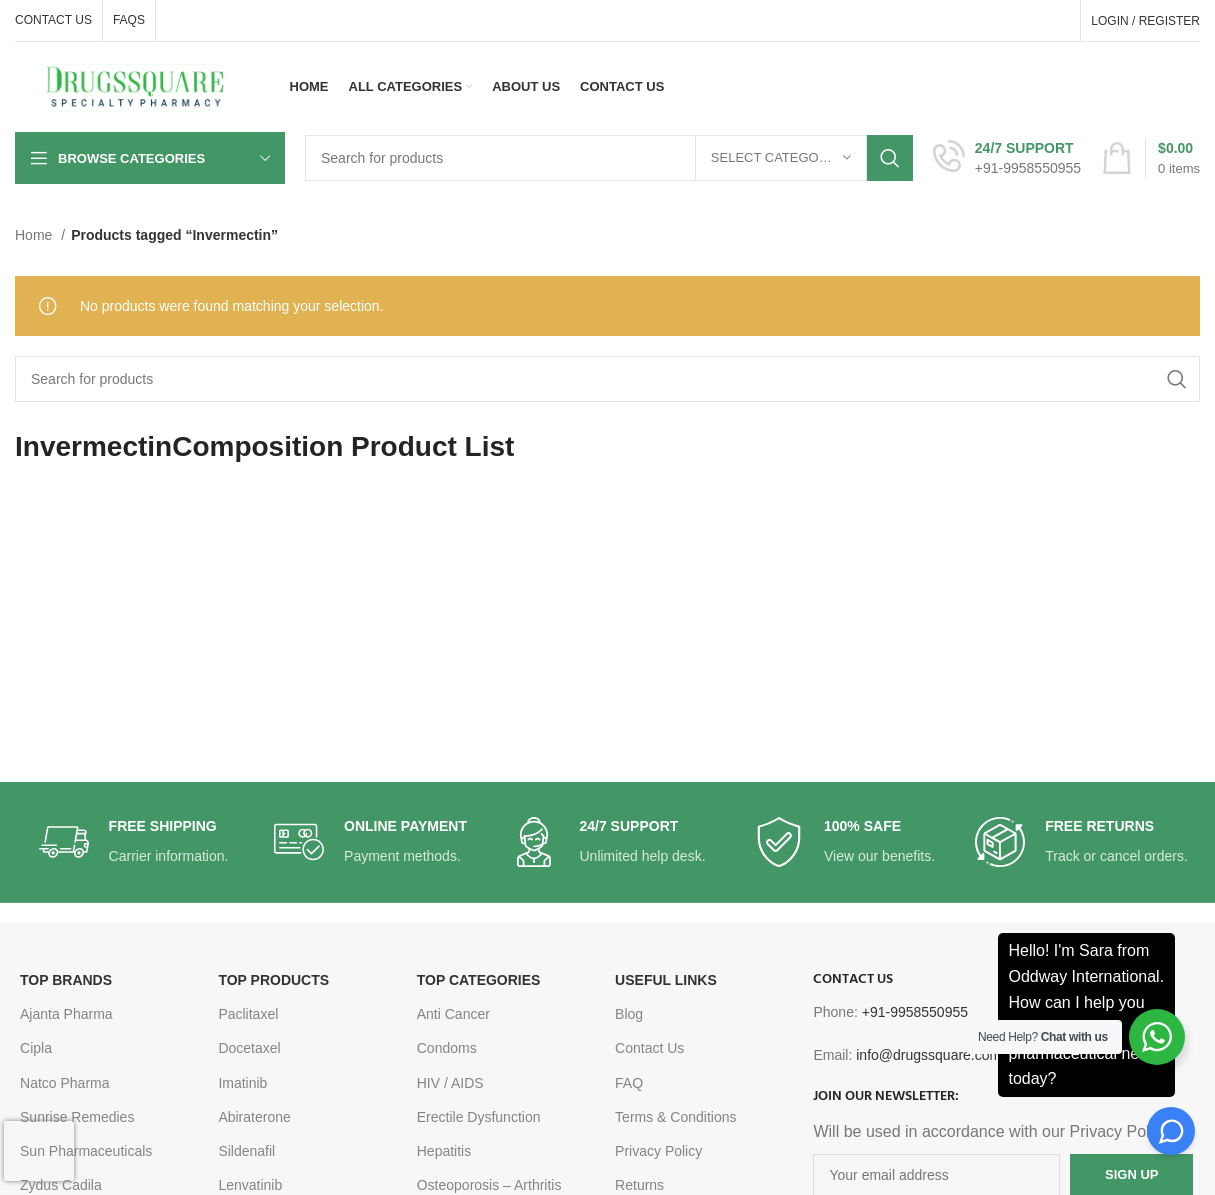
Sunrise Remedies (77, 1117)
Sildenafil (246, 1151)
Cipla (36, 1048)
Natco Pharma (64, 1083)
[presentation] (39, 1151)
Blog (629, 1014)
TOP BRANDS (66, 980)
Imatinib (242, 1083)
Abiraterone (254, 1117)
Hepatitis (444, 1151)
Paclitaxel (248, 1014)
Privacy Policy (658, 1151)
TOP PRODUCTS (273, 980)
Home (35, 235)
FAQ (629, 1083)
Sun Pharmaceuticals (86, 1151)
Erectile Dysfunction (479, 1117)
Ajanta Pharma (66, 1014)
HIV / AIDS (450, 1083)
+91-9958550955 (915, 1012)
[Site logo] (135, 86)
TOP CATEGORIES (479, 980)
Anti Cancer (453, 1014)
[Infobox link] (1007, 158)
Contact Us (649, 1048)
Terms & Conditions (675, 1117)
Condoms (447, 1048)
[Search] (609, 158)
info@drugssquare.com (928, 1055)
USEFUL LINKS (666, 980)
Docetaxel (249, 1048)
